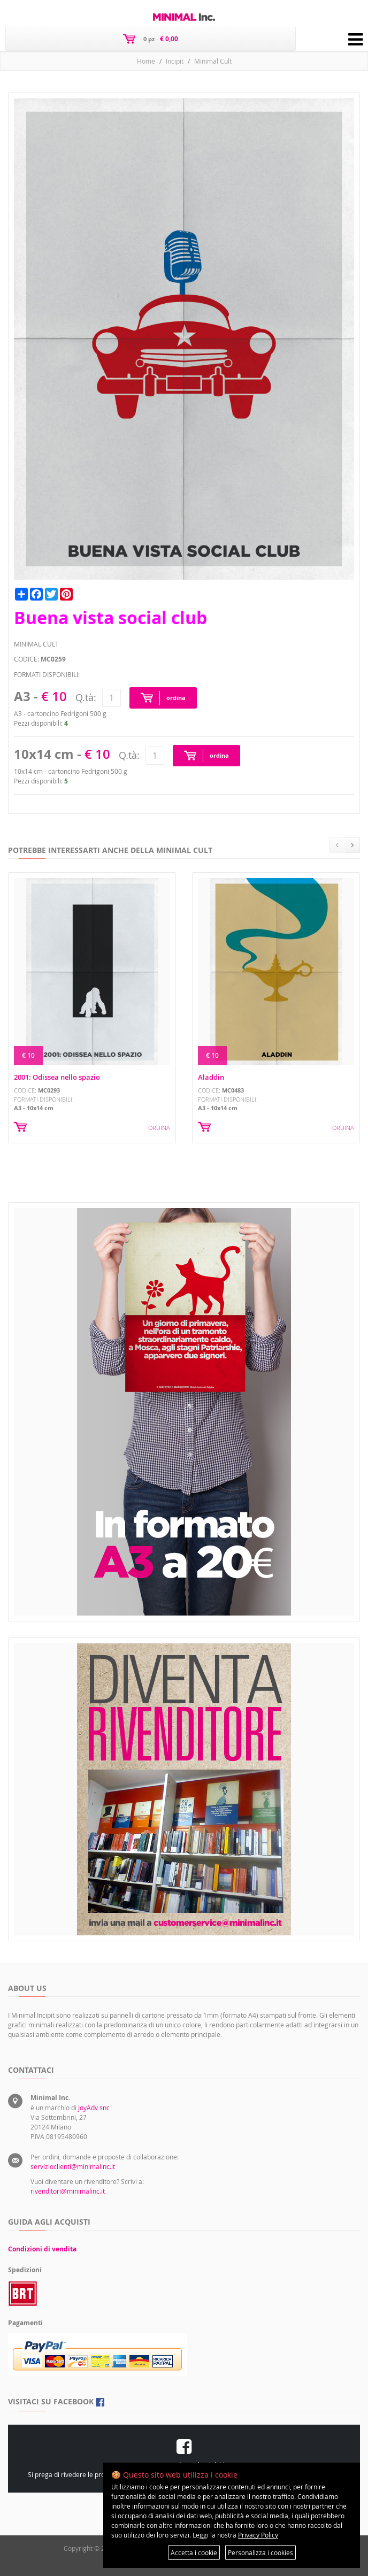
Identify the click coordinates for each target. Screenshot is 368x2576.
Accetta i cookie (194, 2552)
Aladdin (211, 1077)
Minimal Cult (213, 61)
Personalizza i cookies (260, 2552)
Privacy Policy (258, 2535)
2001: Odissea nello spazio (57, 1077)
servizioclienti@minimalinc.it (72, 2166)
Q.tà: (85, 697)
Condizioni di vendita (42, 2249)
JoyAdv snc (94, 2107)
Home (146, 61)
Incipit (174, 61)
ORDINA (159, 1128)
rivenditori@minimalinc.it (67, 2191)
